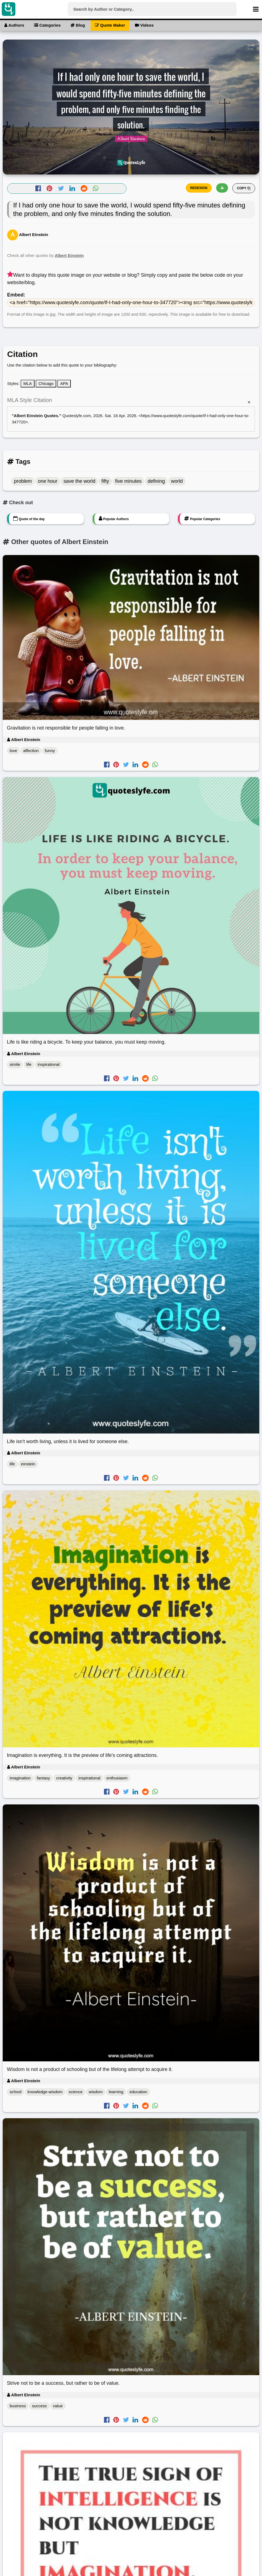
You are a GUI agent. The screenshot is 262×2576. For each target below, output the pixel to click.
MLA (27, 383)
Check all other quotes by (45, 255)
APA (64, 383)
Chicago (45, 383)
